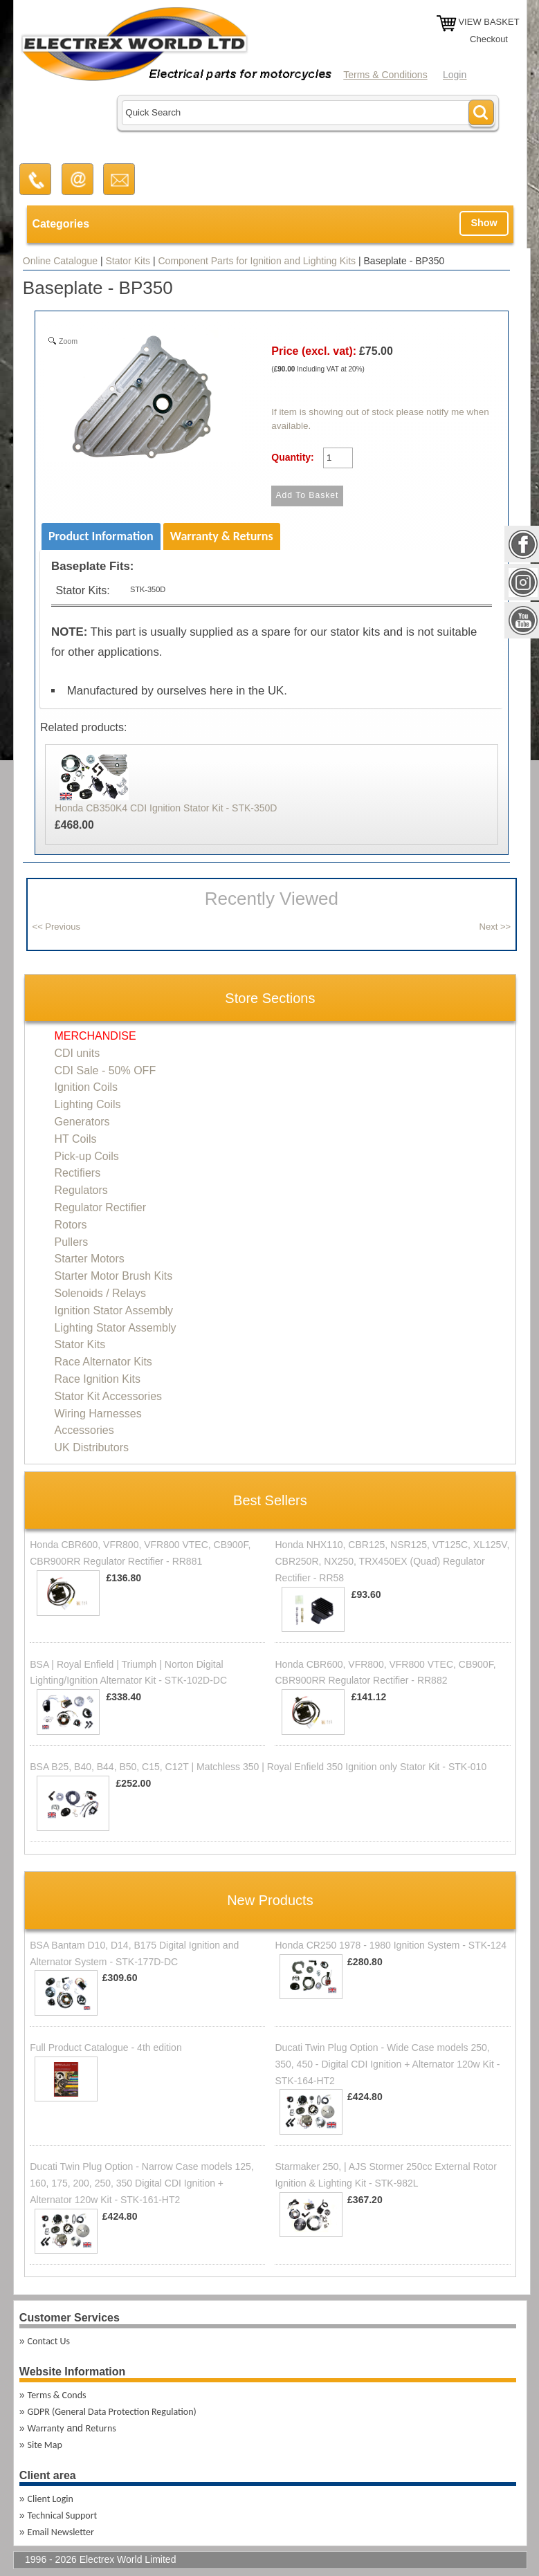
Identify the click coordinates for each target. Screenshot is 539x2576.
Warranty (46, 2428)
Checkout (489, 39)
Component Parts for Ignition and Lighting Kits (257, 260)
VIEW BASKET (488, 22)
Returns (101, 2428)
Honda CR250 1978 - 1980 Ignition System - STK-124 (390, 1945)
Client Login (50, 2499)
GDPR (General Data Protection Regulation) (112, 2412)
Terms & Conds (57, 2395)
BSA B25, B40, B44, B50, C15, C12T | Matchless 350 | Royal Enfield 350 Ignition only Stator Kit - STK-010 (258, 1766)
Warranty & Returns (221, 536)
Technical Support (63, 2515)
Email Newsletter (61, 2532)
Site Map (45, 2445)
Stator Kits (127, 260)
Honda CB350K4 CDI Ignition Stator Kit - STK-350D (166, 807)
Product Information (101, 536)
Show (484, 222)
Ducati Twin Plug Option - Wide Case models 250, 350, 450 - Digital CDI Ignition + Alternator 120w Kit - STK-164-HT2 (387, 2064)
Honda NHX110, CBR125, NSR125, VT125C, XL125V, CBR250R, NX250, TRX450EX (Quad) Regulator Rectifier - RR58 (392, 1561)
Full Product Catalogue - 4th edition (105, 2047)
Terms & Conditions (385, 74)
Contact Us (49, 2341)
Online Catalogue (60, 260)
